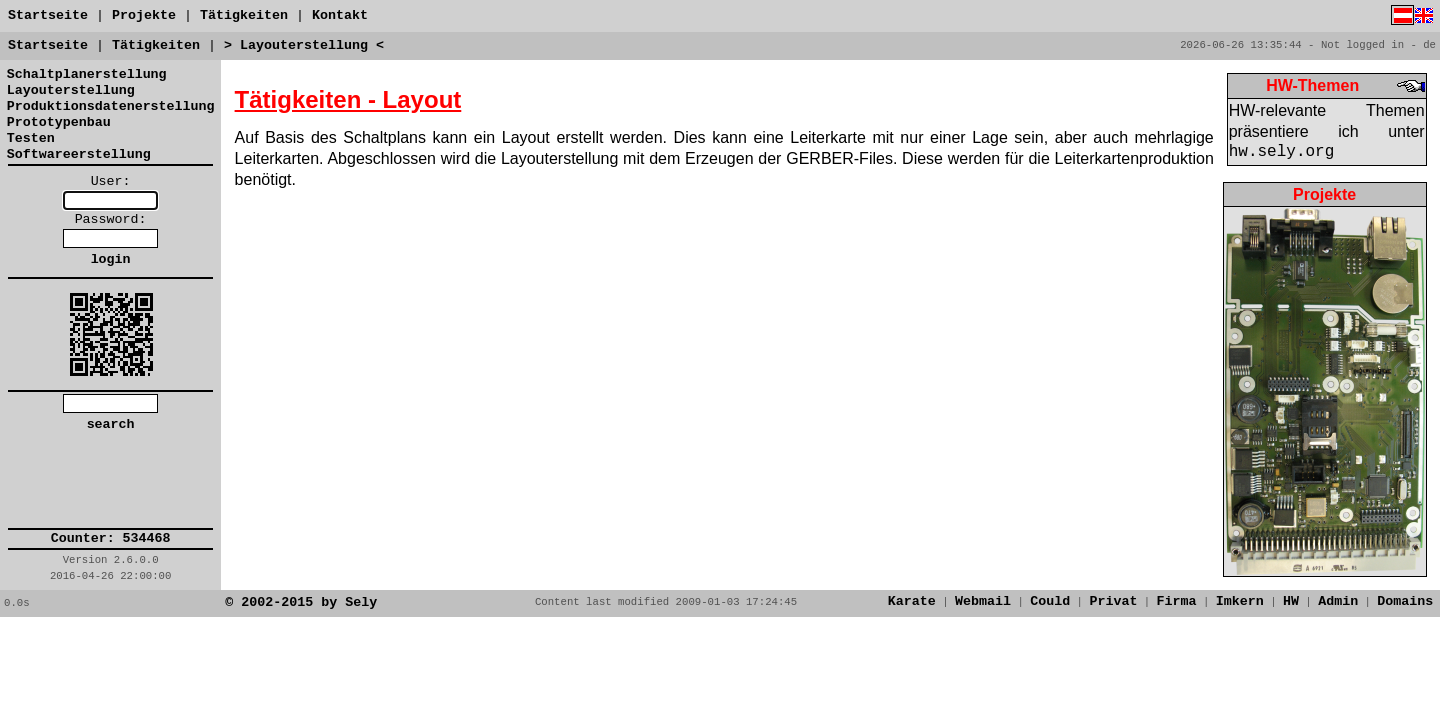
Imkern (1240, 601)
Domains (1405, 601)
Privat (1113, 601)
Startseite (48, 15)
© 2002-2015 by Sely (301, 602)
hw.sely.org (1282, 152)
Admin (1338, 601)
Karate (912, 601)
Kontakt (340, 15)
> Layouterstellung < (304, 45)
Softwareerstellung (79, 154)
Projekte (144, 15)
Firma (1177, 601)
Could (1050, 601)
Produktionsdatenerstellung (111, 106)
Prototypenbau (59, 122)
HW (1291, 601)
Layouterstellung (71, 90)
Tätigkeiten (244, 15)
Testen (31, 138)
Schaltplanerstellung (87, 74)
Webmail (983, 601)
